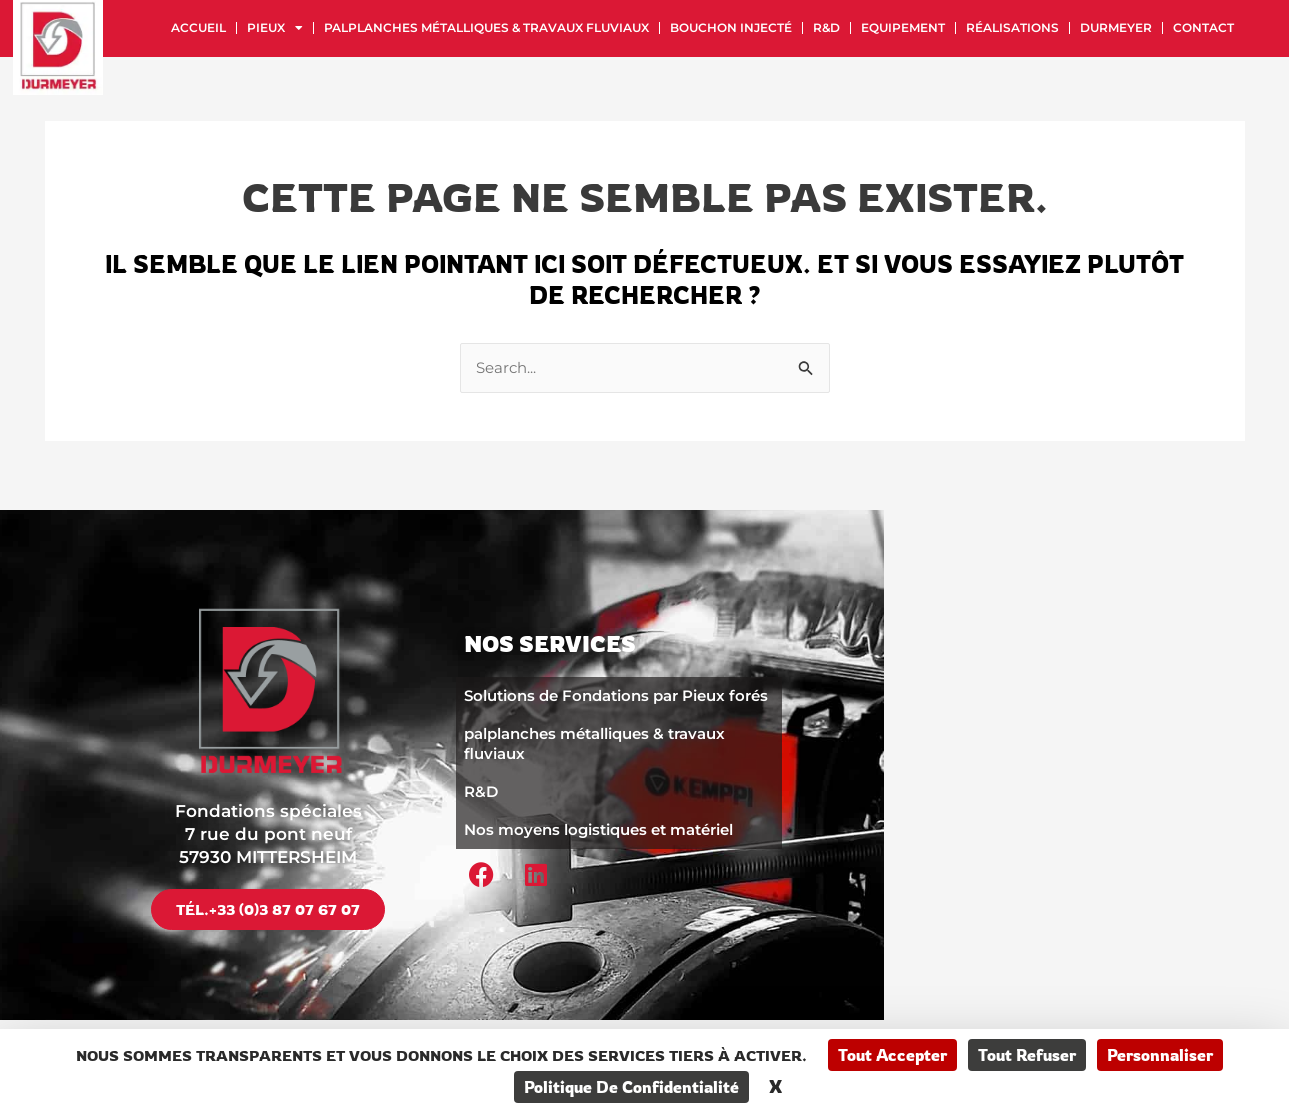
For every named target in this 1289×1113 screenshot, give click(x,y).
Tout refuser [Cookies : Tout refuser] (1027, 1055)
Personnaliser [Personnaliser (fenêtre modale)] (1160, 1055)
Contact (1203, 27)
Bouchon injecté (731, 27)
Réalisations (1012, 27)
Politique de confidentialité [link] (631, 1087)
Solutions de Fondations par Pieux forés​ (616, 693)
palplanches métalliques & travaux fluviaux (486, 27)
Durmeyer (1116, 27)
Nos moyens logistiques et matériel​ (598, 827)
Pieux (275, 28)
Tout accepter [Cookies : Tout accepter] (892, 1055)
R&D (826, 27)
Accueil (198, 27)
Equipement (903, 27)
